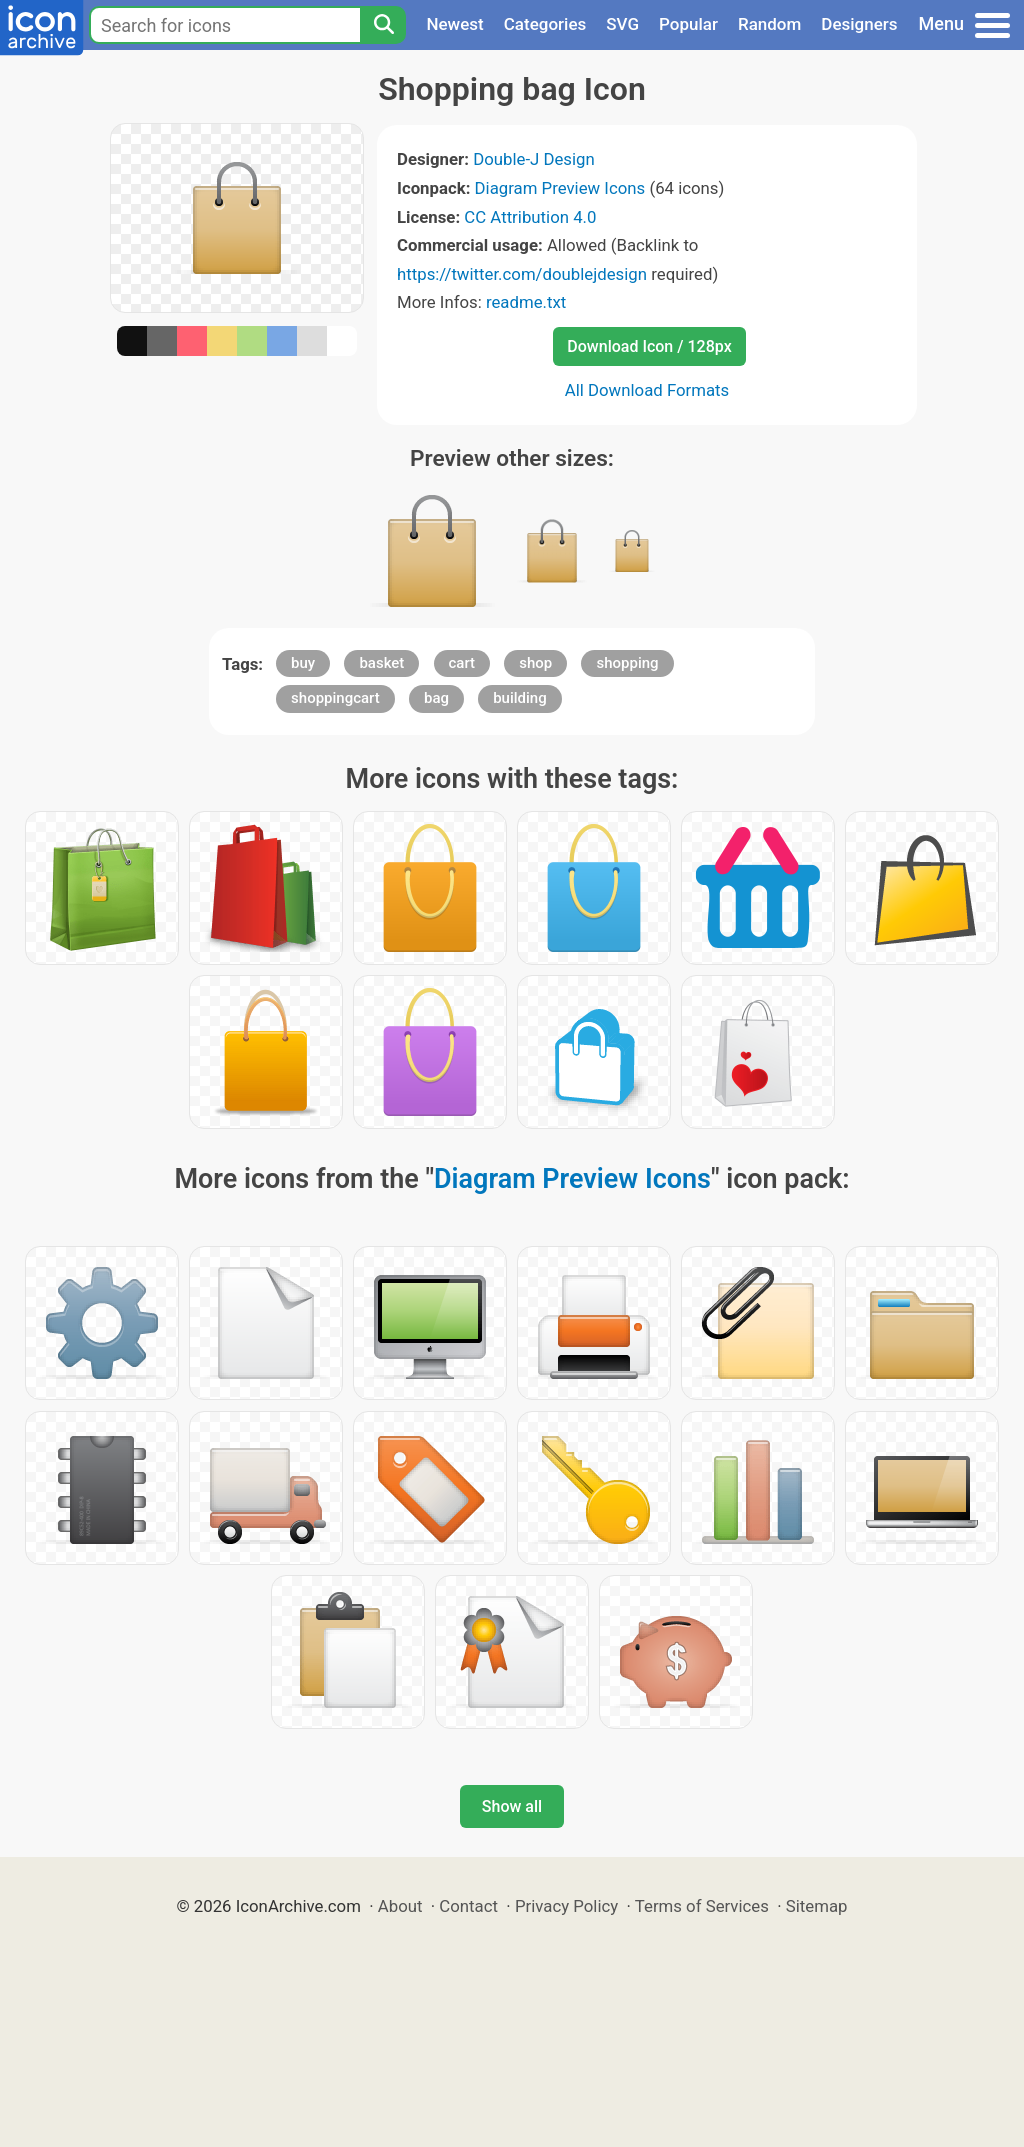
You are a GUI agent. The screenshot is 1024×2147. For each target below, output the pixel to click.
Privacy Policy (566, 1906)
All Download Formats (647, 390)
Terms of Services (702, 1906)
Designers (859, 24)
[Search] (383, 25)
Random (769, 24)
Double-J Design (534, 159)
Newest (454, 24)
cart (462, 663)
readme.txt (526, 302)
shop (535, 663)
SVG (622, 24)
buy (303, 663)
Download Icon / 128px (649, 346)
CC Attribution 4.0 (530, 217)
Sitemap (817, 1906)
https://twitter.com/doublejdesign (522, 274)
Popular (688, 24)
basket (381, 663)
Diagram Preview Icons (560, 188)
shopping (627, 663)
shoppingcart (335, 698)
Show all (512, 1806)
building (520, 698)
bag (436, 698)
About (400, 1906)
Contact (468, 1906)
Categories (545, 24)
